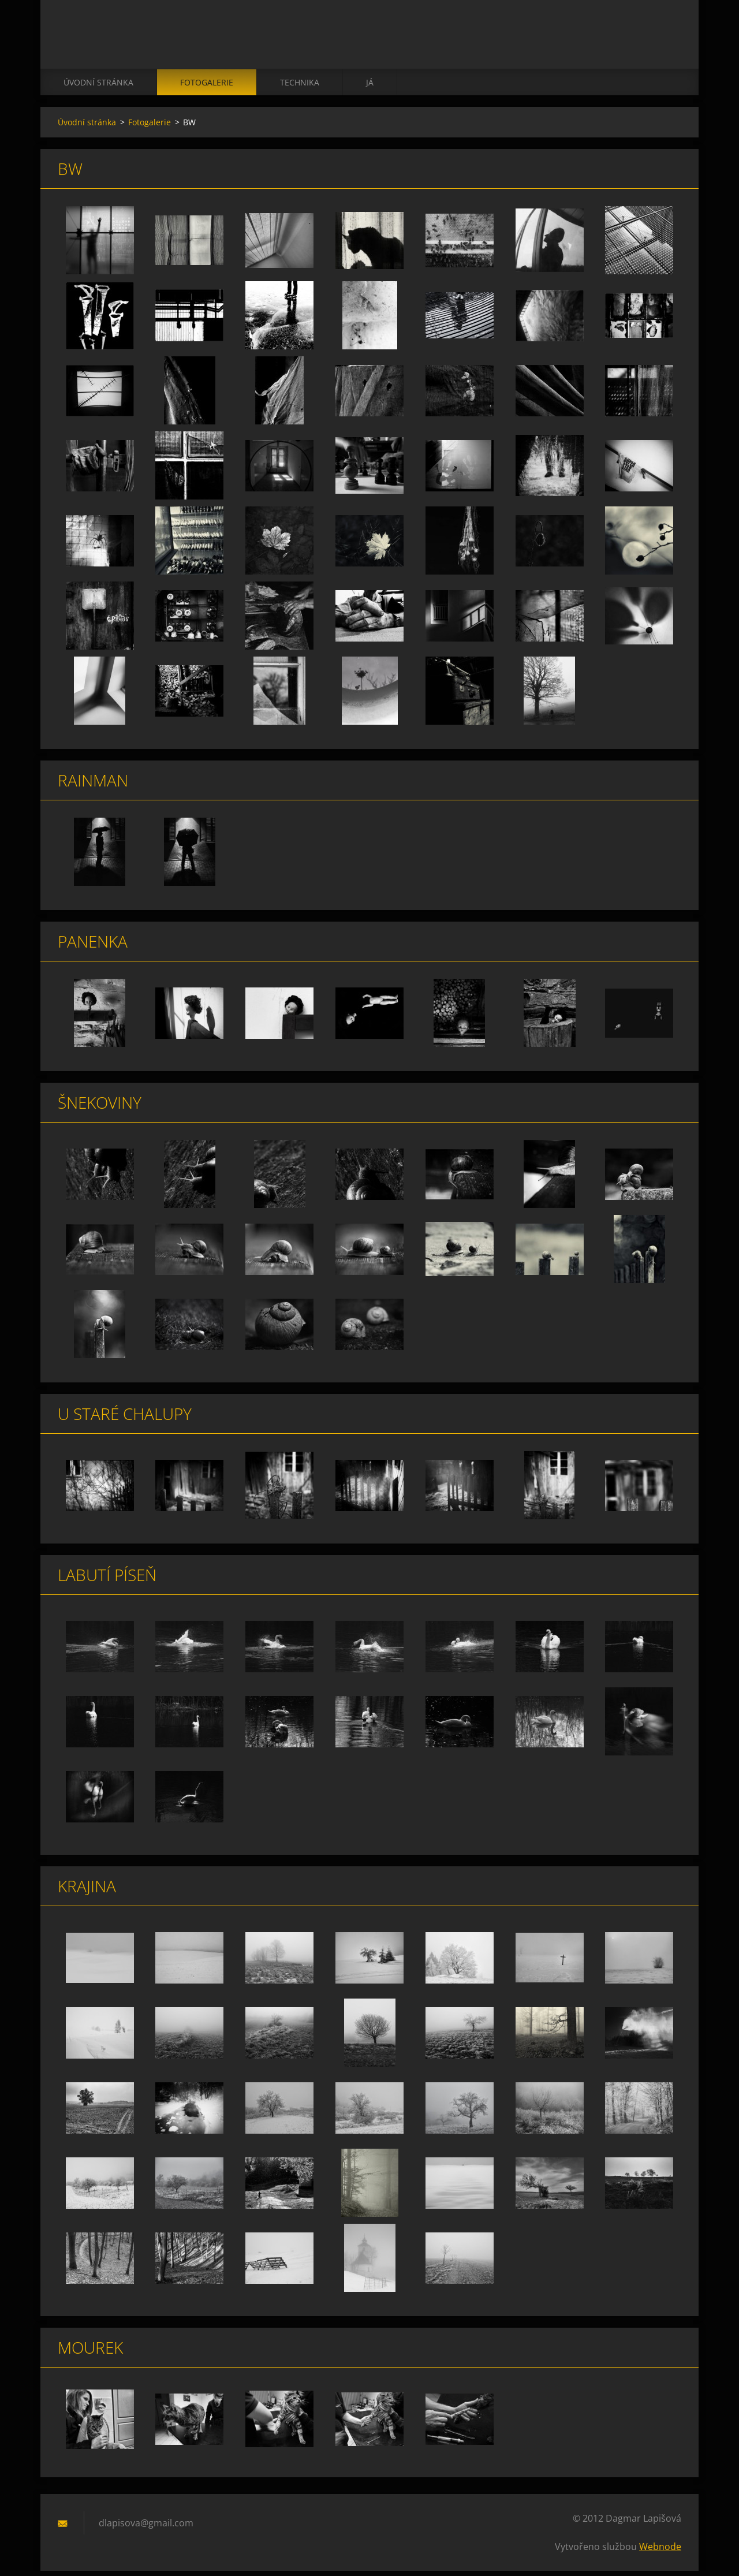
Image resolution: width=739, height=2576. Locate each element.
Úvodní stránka (98, 87)
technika (299, 87)
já (370, 87)
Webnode (660, 2551)
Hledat (668, 33)
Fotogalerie (206, 87)
